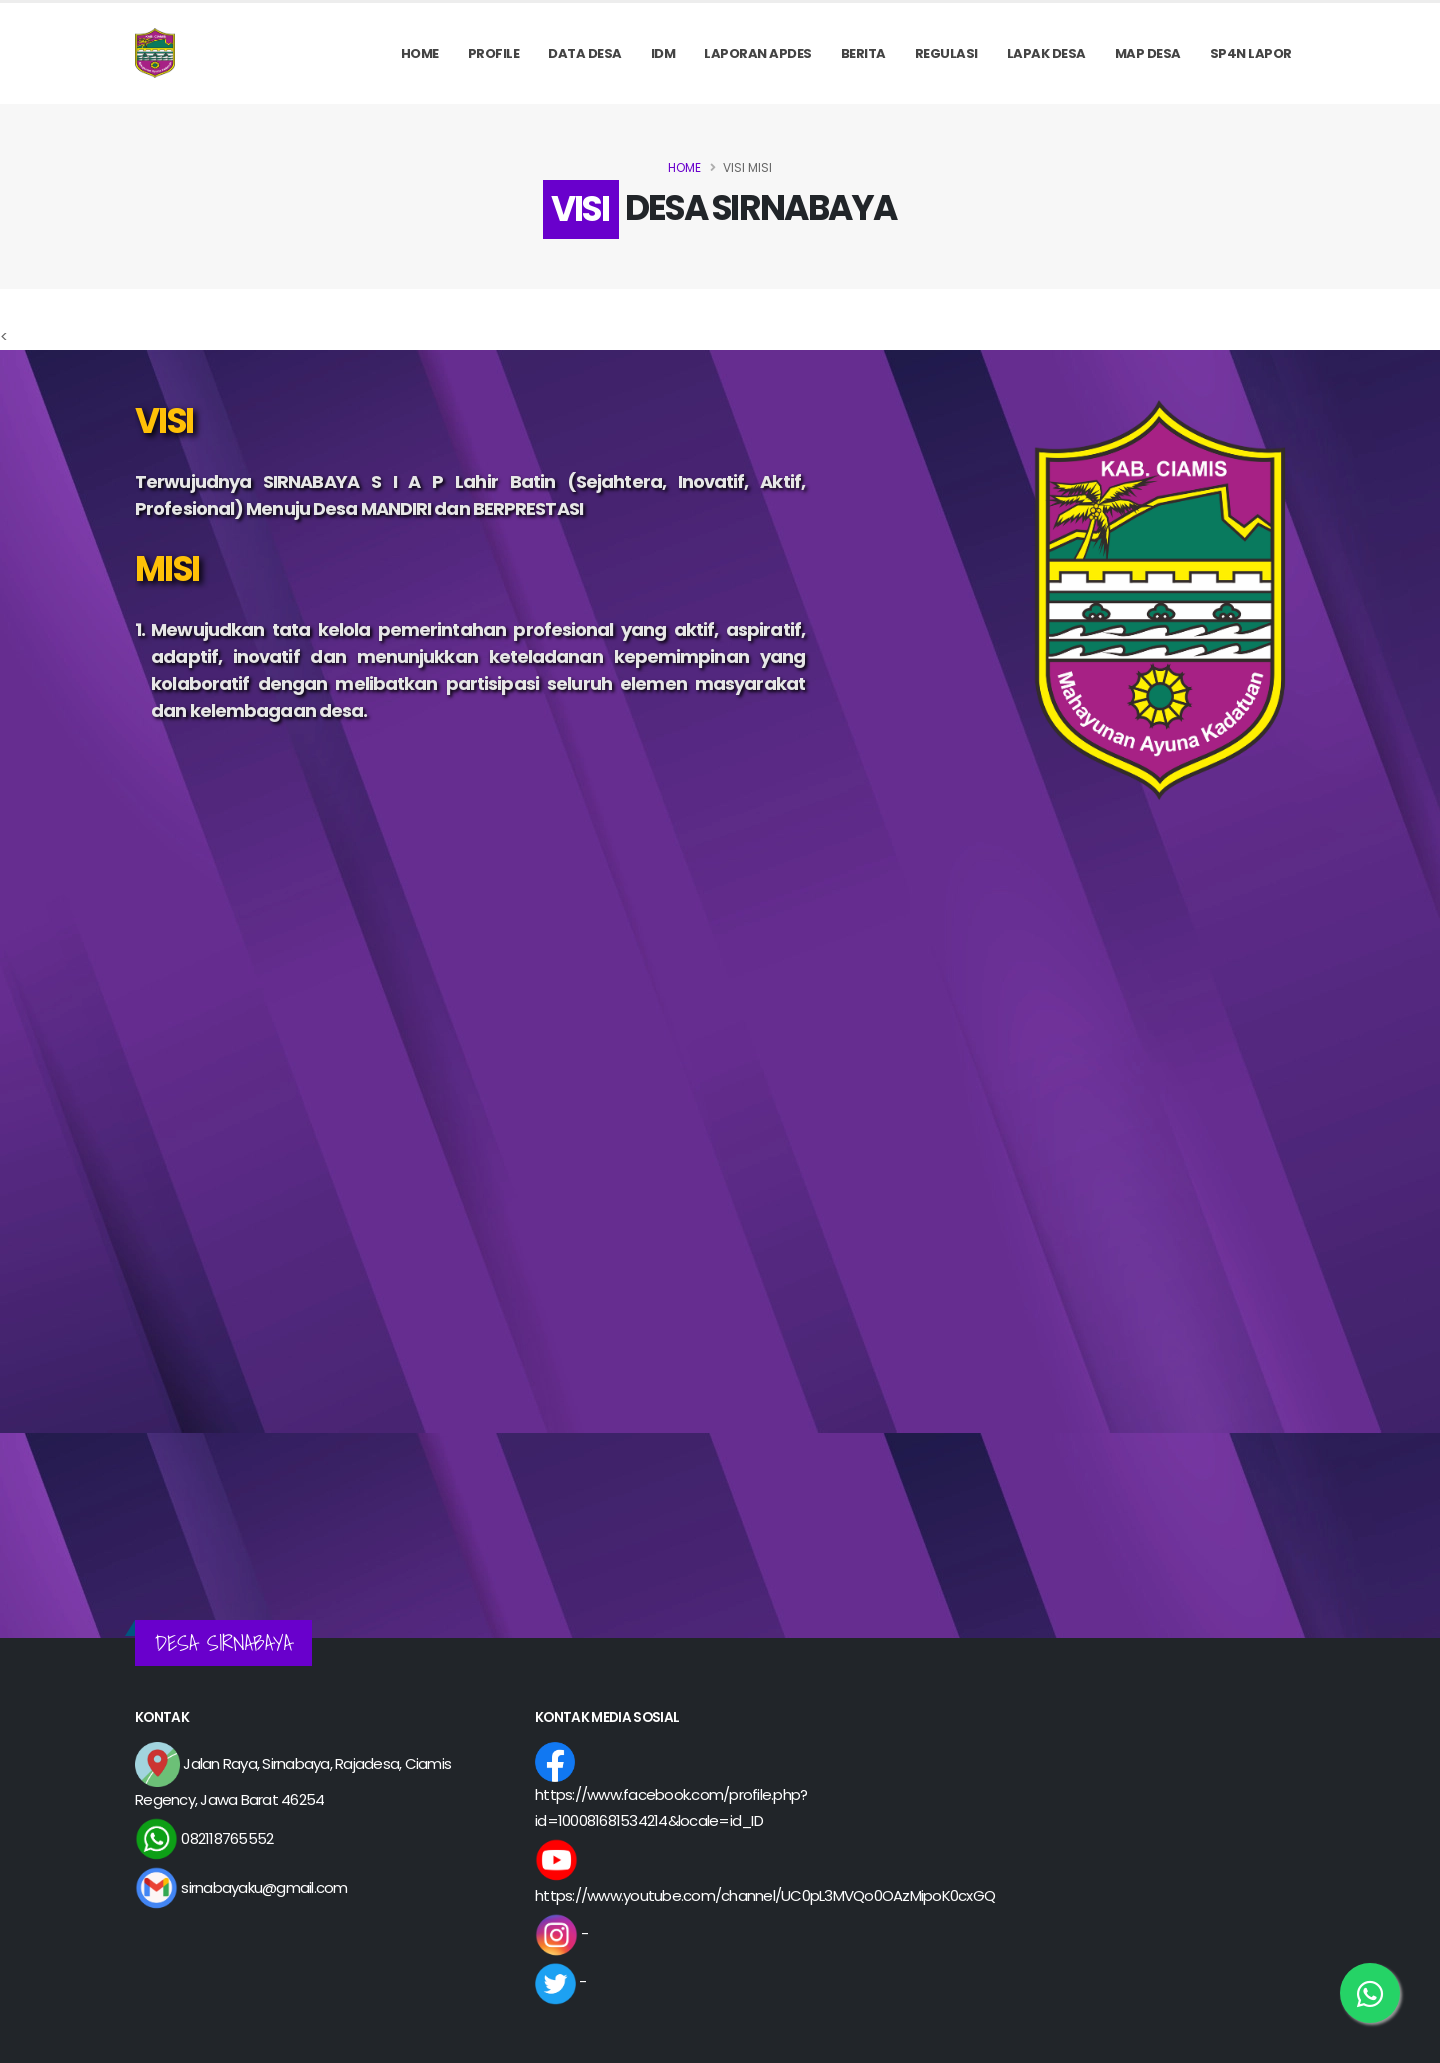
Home (420, 53)
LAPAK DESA (1046, 53)
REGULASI (946, 53)
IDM (663, 53)
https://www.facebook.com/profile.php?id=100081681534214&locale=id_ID (671, 1790)
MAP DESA (1148, 53)
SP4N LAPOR (1251, 53)
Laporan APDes (758, 53)
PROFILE (494, 53)
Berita (863, 53)
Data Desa (585, 53)
